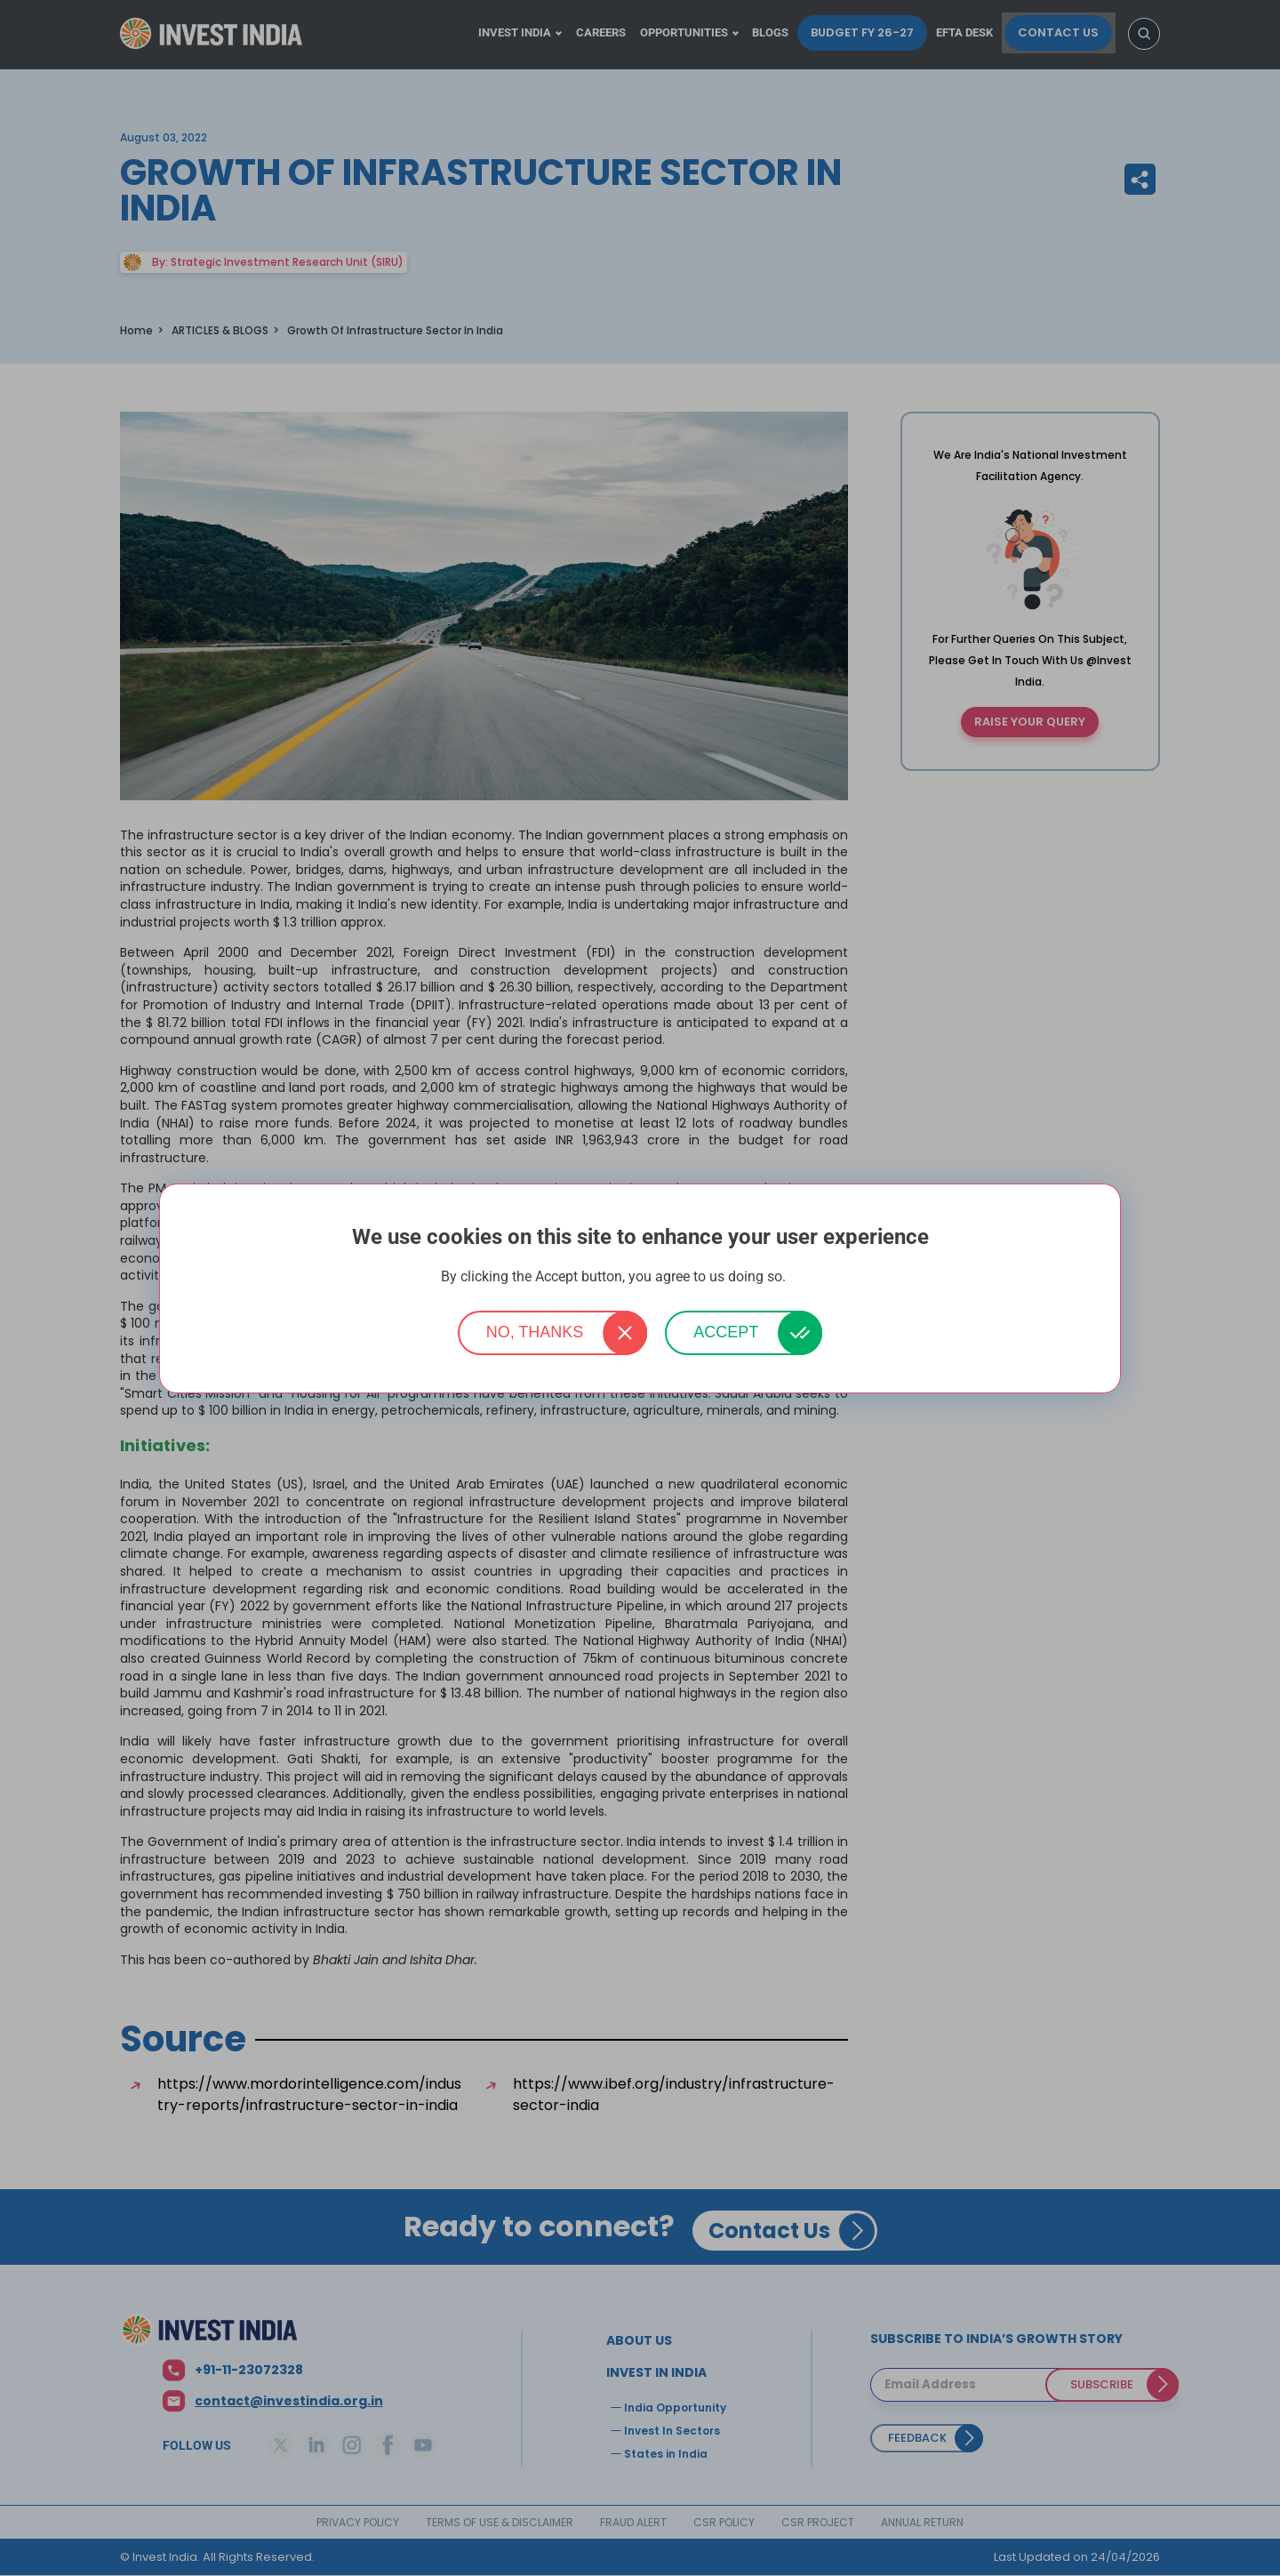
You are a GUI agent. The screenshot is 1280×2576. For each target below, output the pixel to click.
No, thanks (535, 1332)
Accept (725, 1332)
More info (814, 1277)
